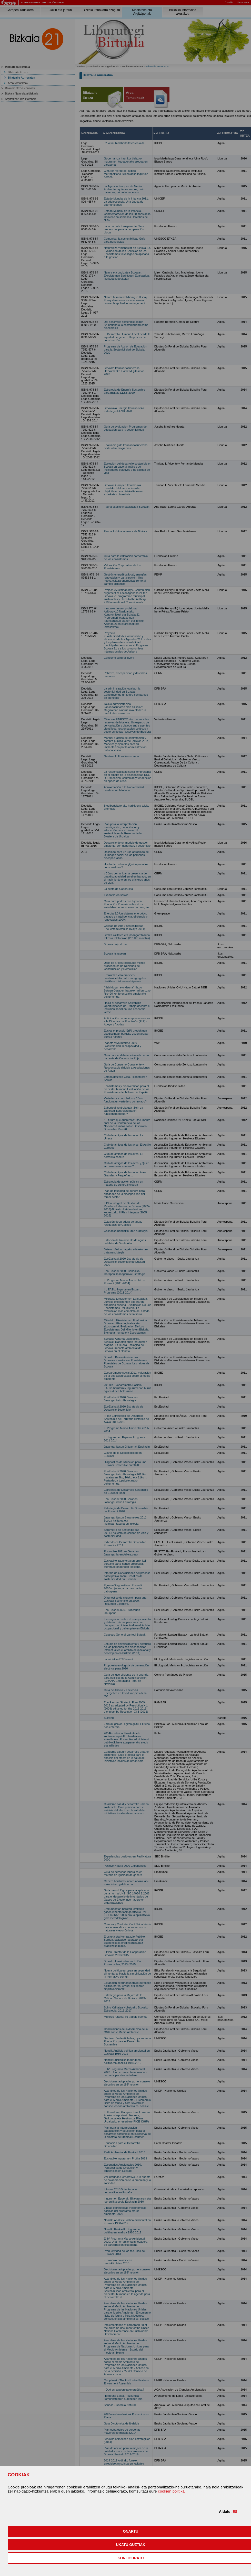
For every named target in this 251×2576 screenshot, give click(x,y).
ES (235, 2511)
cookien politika (171, 2491)
